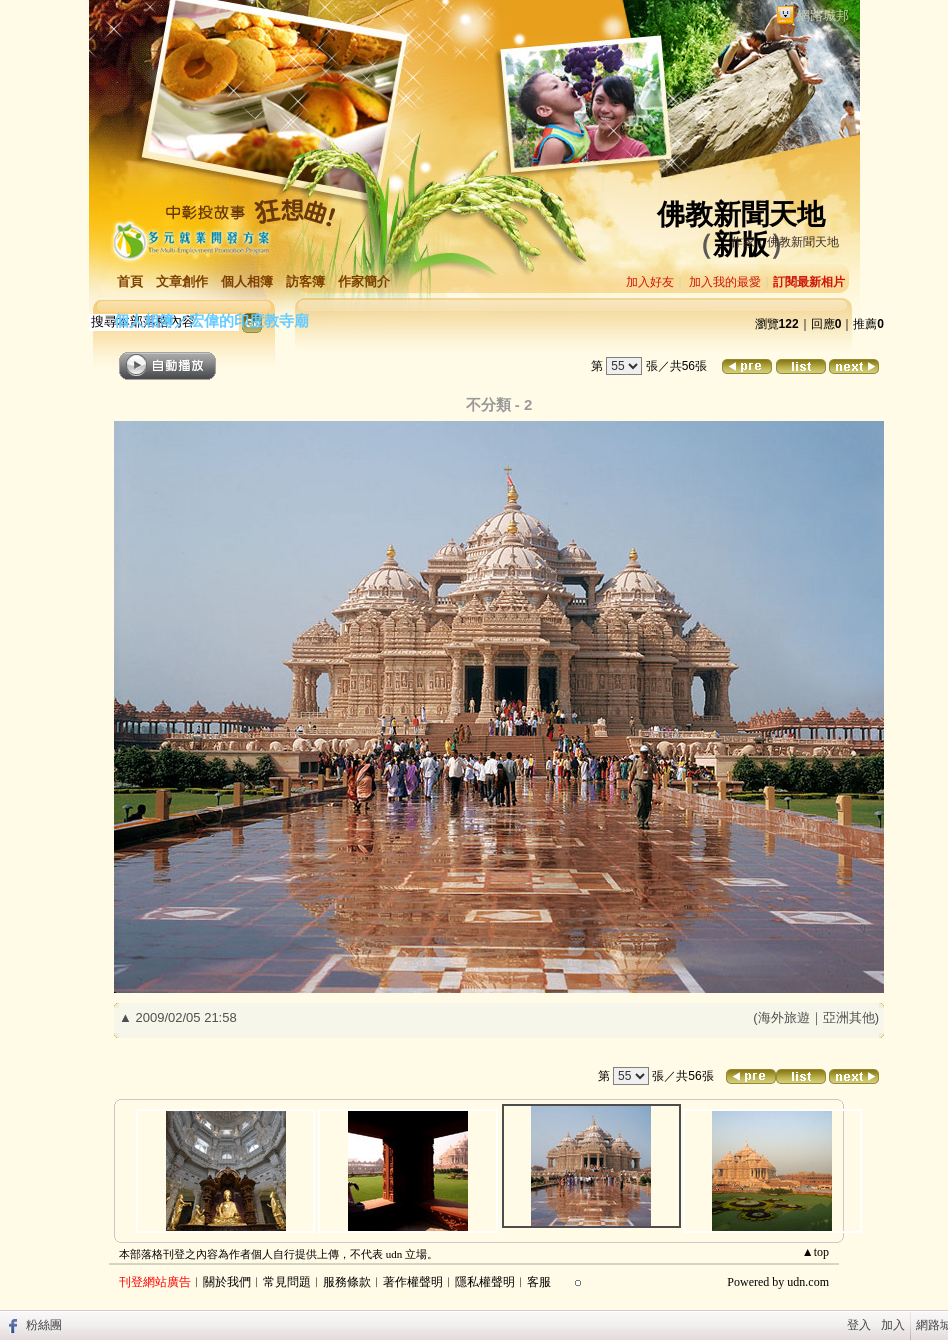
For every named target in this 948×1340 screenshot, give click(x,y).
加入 (893, 1325)
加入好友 (650, 282)
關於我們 (227, 1282)
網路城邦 (823, 15)
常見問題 (287, 1282)
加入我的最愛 (725, 282)
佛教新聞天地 (741, 214)
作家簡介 (364, 281)
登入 (859, 1325)
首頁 (130, 281)
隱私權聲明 (485, 1282)
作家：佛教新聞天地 (785, 242)
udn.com (808, 1282)
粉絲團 (44, 1325)
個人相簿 (247, 281)
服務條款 (347, 1282)
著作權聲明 (413, 1282)
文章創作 (182, 281)
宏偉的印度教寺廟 (249, 320)
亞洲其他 (849, 1017)
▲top (815, 1252)
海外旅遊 (784, 1017)
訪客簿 (305, 281)
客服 (539, 1282)
